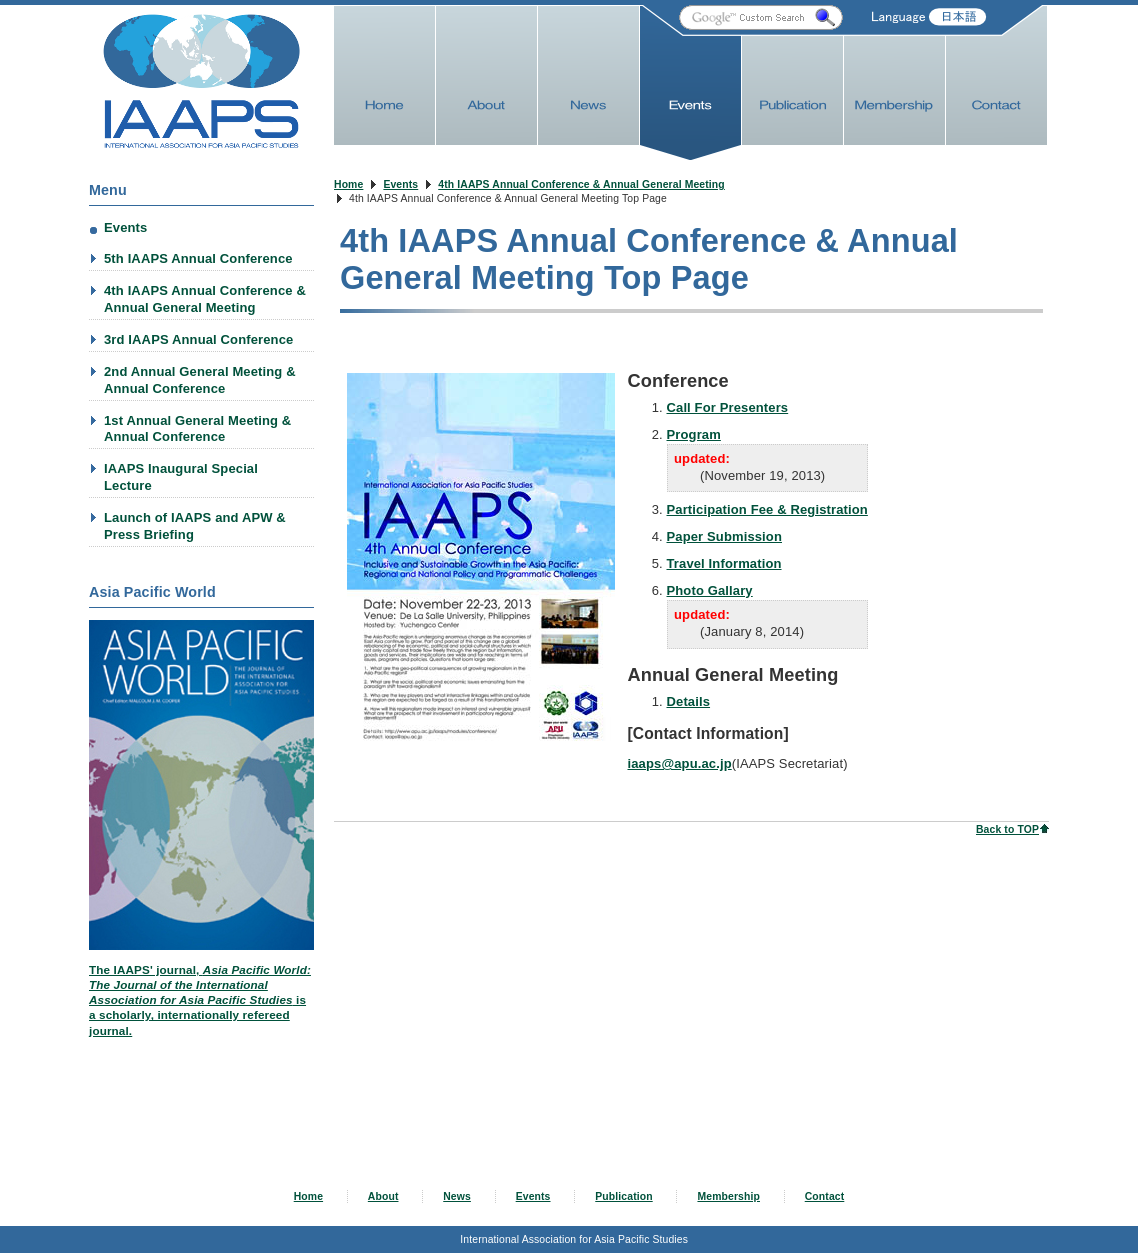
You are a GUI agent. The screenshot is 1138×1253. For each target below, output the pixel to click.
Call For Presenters (728, 382)
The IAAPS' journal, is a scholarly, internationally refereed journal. (200, 1000)
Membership (728, 1196)
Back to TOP (1007, 804)
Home (348, 184)
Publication (623, 1196)
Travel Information (724, 538)
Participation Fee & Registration (767, 484)
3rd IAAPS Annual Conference (198, 339)
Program (694, 409)
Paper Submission (725, 511)
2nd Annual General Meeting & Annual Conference (200, 380)
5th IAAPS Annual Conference (198, 258)
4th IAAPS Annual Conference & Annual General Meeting (581, 184)
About (383, 1196)
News (457, 1196)
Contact (825, 1196)
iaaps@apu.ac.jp (680, 738)
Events (400, 184)
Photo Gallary (710, 565)
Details (689, 676)
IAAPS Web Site (201, 81)
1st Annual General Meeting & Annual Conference (197, 429)
